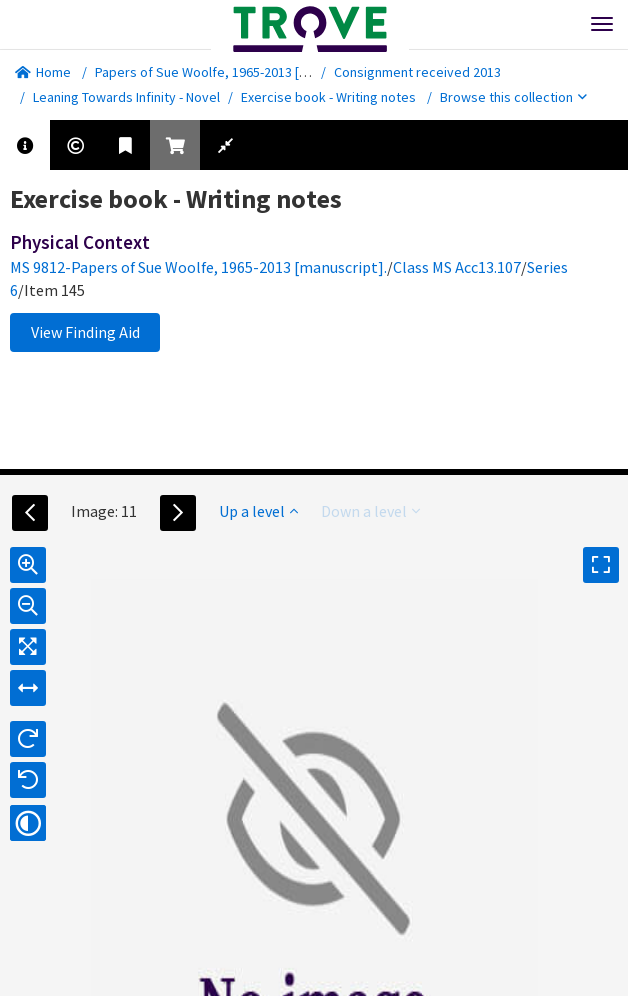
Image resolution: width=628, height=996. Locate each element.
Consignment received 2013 (417, 72)
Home (43, 72)
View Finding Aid (85, 332)
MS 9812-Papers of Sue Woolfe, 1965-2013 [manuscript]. (198, 267)
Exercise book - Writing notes (328, 97)
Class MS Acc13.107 (457, 267)
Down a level (370, 511)
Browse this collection (513, 97)
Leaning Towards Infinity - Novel (126, 97)
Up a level (258, 511)
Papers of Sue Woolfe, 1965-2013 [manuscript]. (234, 72)
